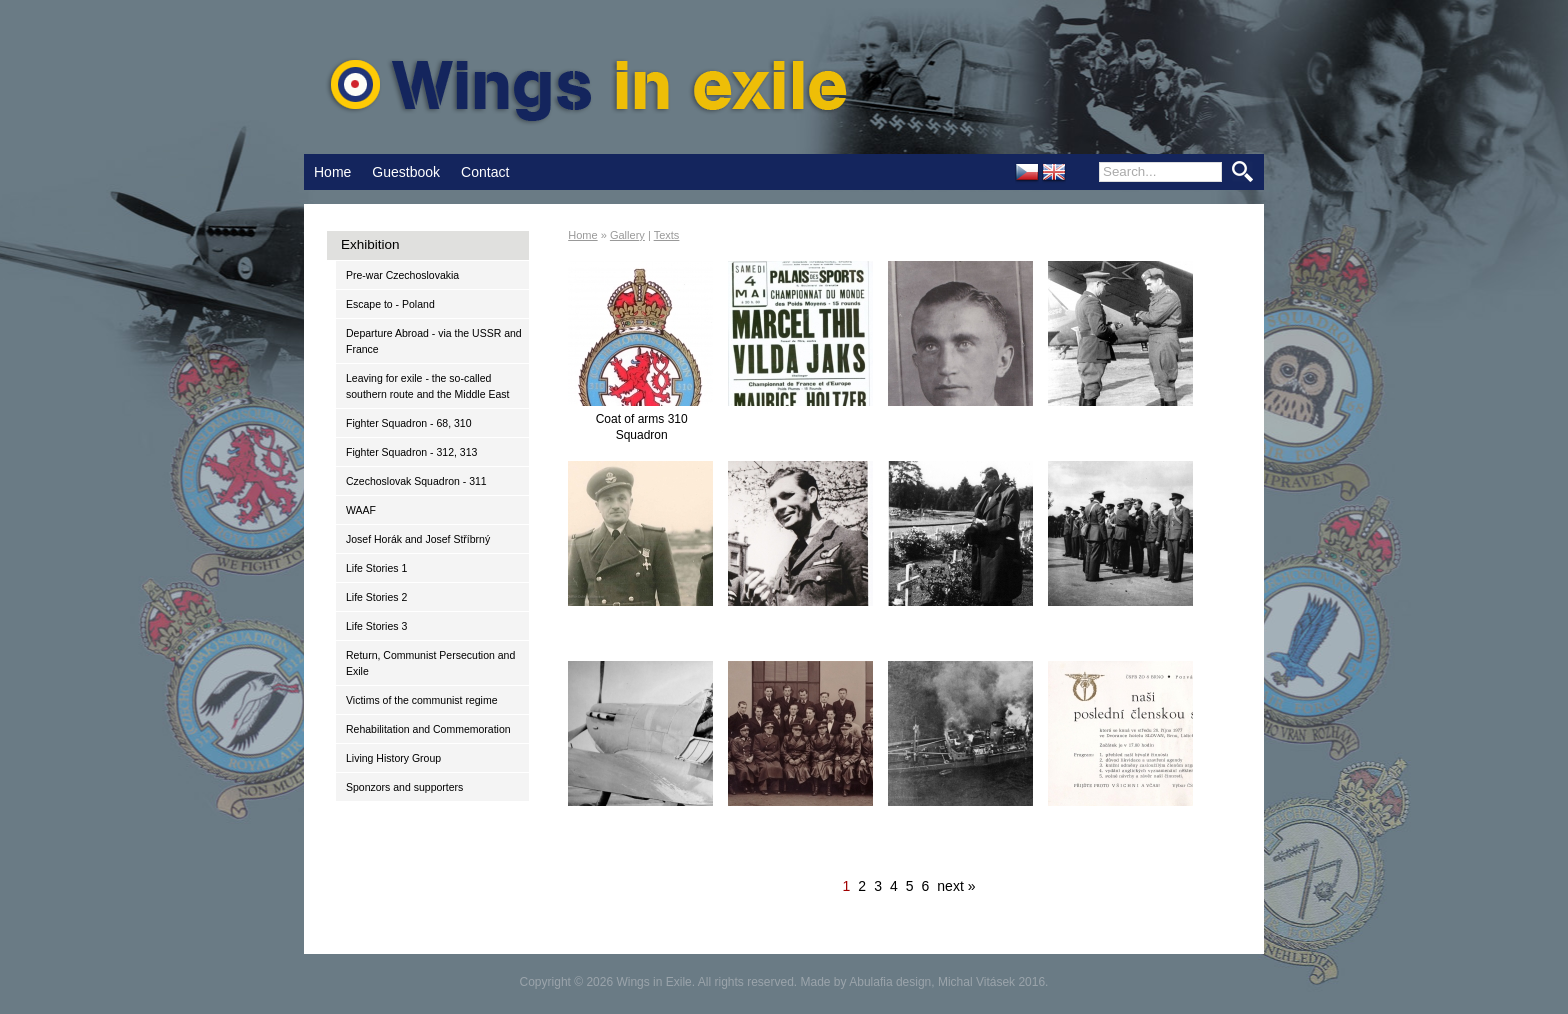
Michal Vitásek (976, 982)
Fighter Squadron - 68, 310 (409, 423)
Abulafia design (890, 982)
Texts (667, 235)
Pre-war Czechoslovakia (402, 275)
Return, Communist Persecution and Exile (430, 663)
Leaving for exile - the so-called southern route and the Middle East (427, 386)
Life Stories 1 (376, 568)
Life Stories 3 (376, 626)
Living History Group (393, 758)
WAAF (361, 510)
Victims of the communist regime (422, 700)
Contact (485, 172)
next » (956, 886)
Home (332, 172)
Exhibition (370, 244)
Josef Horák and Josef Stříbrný (418, 539)
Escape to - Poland (390, 304)
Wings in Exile (653, 982)
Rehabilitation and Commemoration (428, 729)
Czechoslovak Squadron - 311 (416, 481)
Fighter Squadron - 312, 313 (411, 452)
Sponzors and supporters (404, 787)
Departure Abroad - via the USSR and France (434, 341)
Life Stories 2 (376, 597)
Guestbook (406, 172)
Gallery (627, 235)
